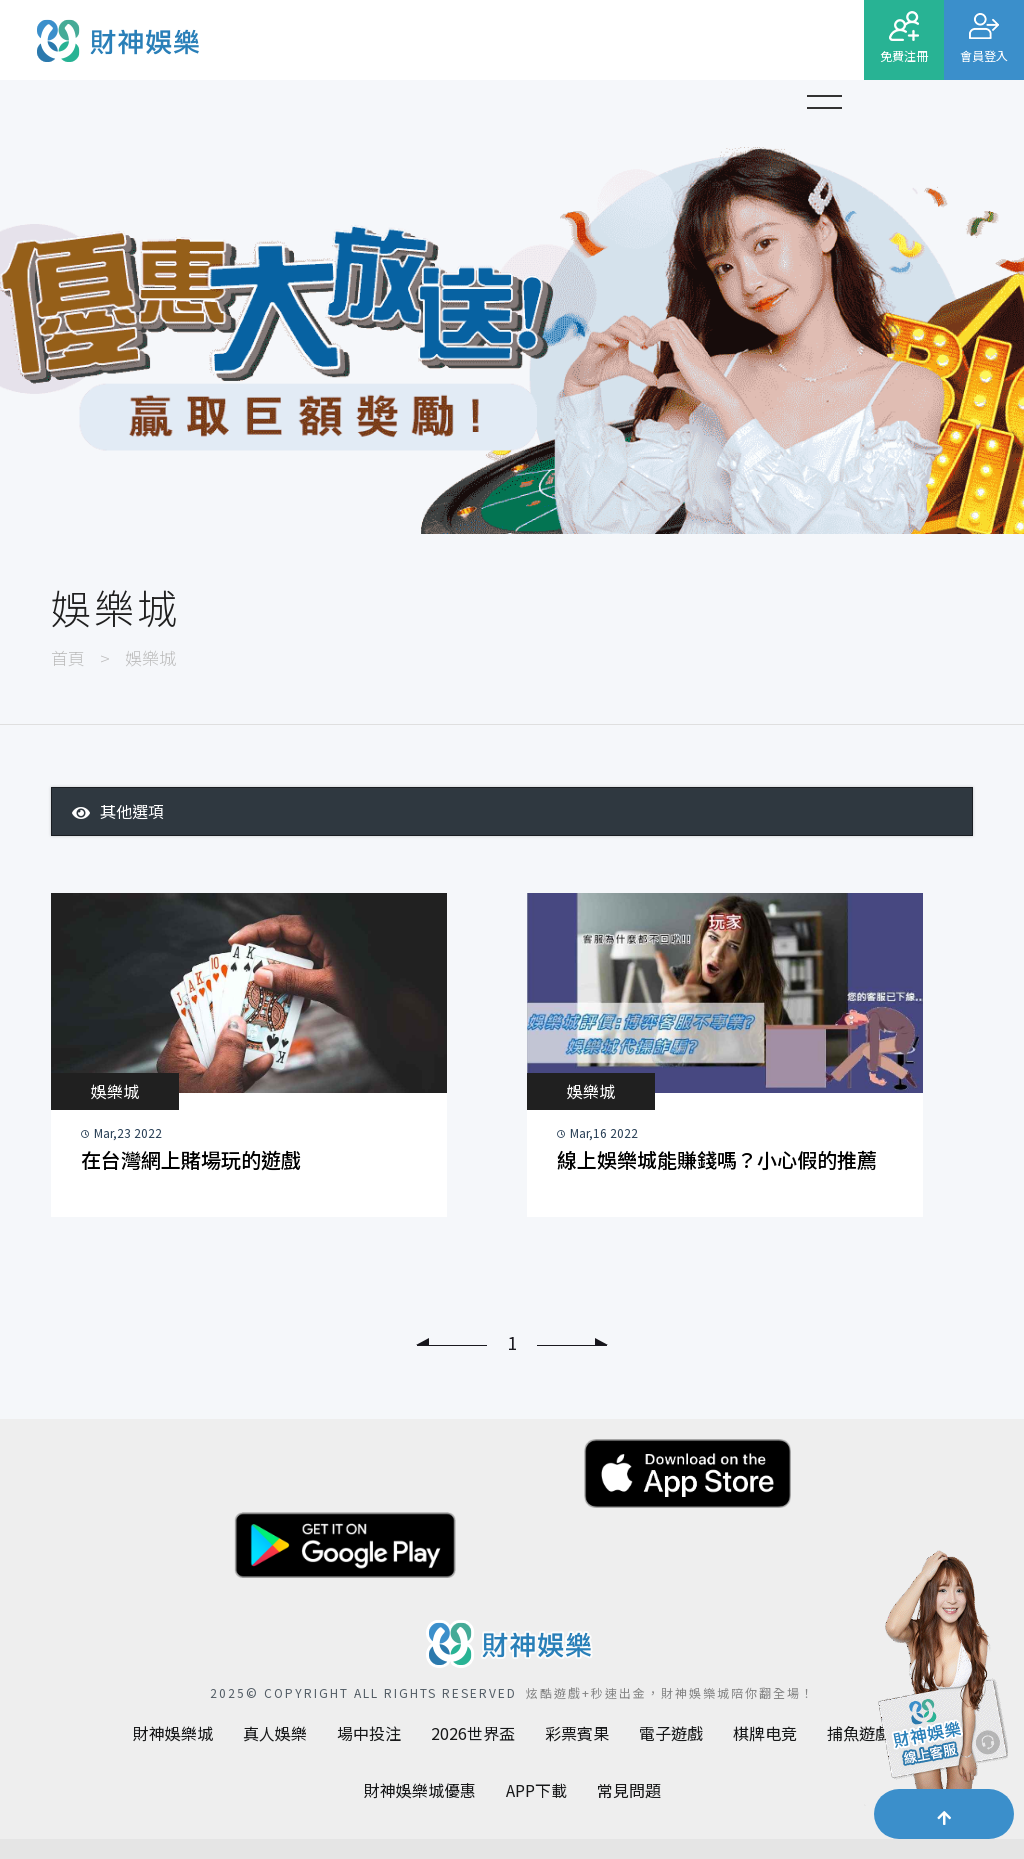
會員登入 (984, 55)
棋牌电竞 (765, 1733)
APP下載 (536, 1790)
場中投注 (369, 1733)
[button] (824, 99)
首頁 (68, 657)
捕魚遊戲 (859, 1733)
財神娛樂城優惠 (420, 1790)
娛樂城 (115, 1091)
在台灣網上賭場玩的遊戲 (191, 1159)
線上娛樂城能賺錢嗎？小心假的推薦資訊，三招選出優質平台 (717, 1161)
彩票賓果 (577, 1733)
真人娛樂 (275, 1733)
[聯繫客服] (939, 1684)
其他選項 (118, 811)
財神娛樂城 (173, 1733)
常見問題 (629, 1790)
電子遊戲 (671, 1733)
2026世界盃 (473, 1733)
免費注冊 (904, 55)
